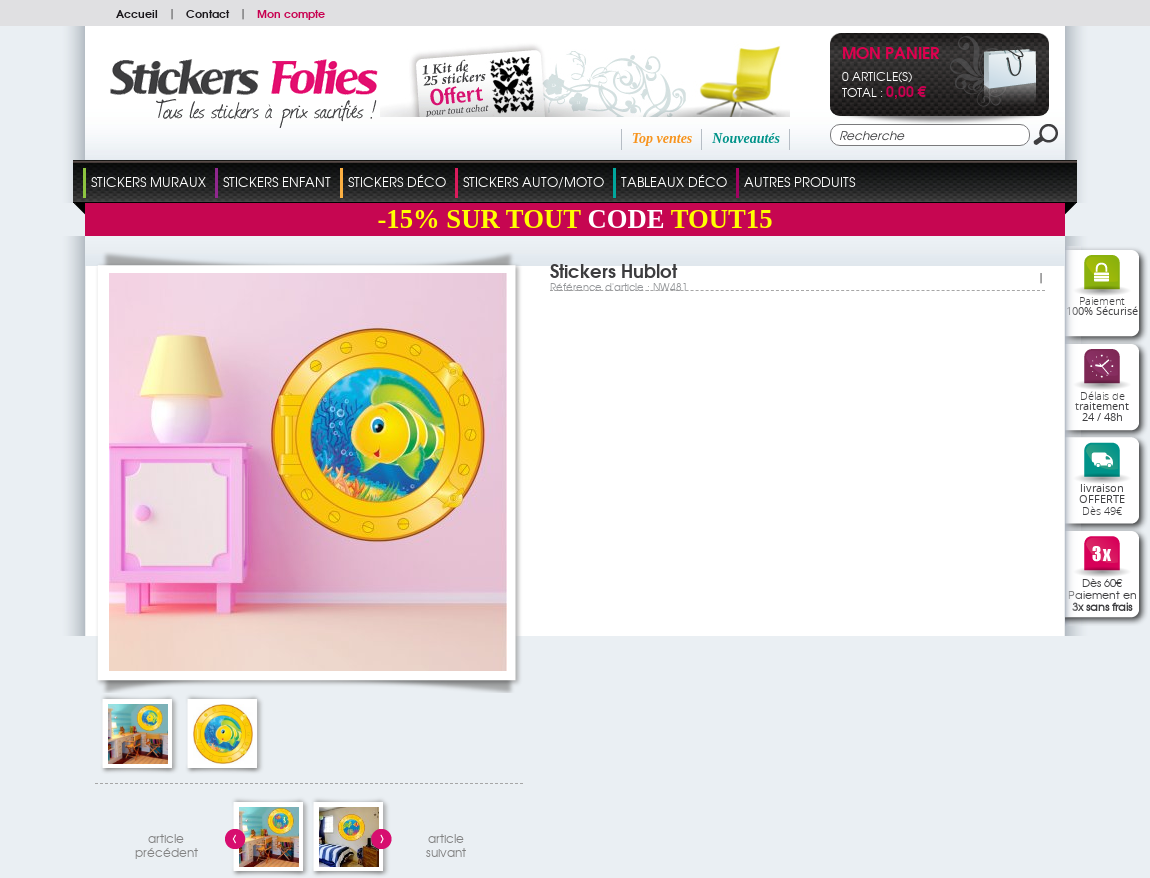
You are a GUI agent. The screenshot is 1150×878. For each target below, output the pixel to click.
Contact (207, 13)
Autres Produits (799, 181)
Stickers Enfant (277, 181)
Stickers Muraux (148, 181)
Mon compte (291, 13)
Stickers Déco (397, 181)
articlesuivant (446, 842)
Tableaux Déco (674, 181)
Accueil (137, 13)
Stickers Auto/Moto (533, 181)
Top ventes (662, 138)
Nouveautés (746, 138)
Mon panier (890, 54)
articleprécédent (166, 842)
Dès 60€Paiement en (1102, 594)
